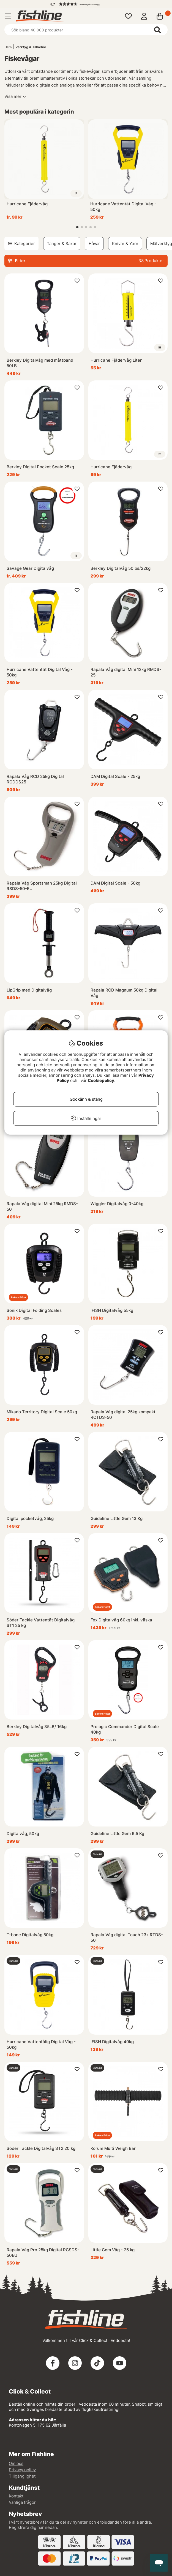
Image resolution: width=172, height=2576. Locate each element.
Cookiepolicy (101, 1080)
